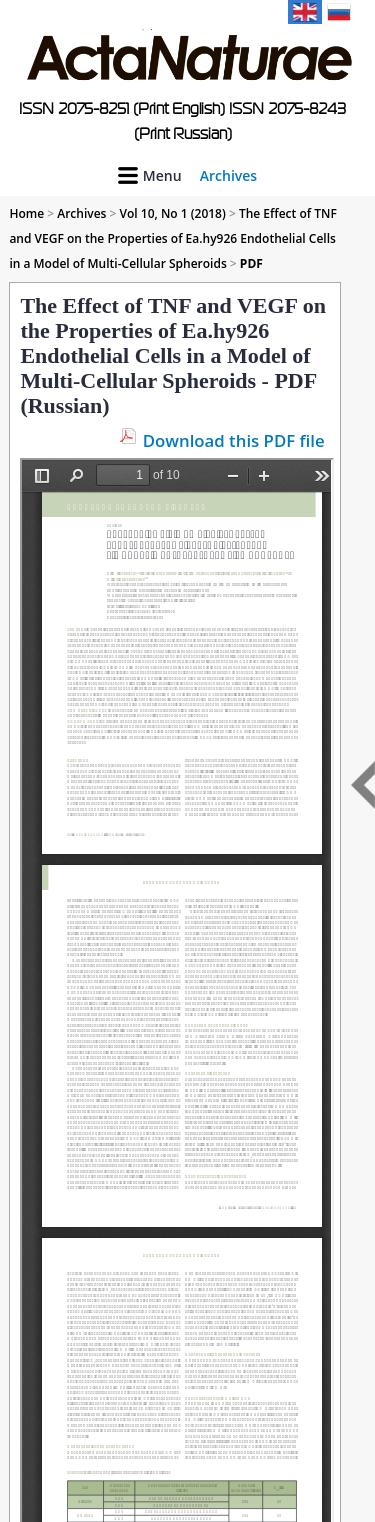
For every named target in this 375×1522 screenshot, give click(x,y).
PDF (251, 263)
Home (26, 213)
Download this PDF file (234, 440)
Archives (228, 175)
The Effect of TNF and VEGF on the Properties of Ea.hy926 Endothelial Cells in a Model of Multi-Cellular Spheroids (172, 238)
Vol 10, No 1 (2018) (173, 213)
